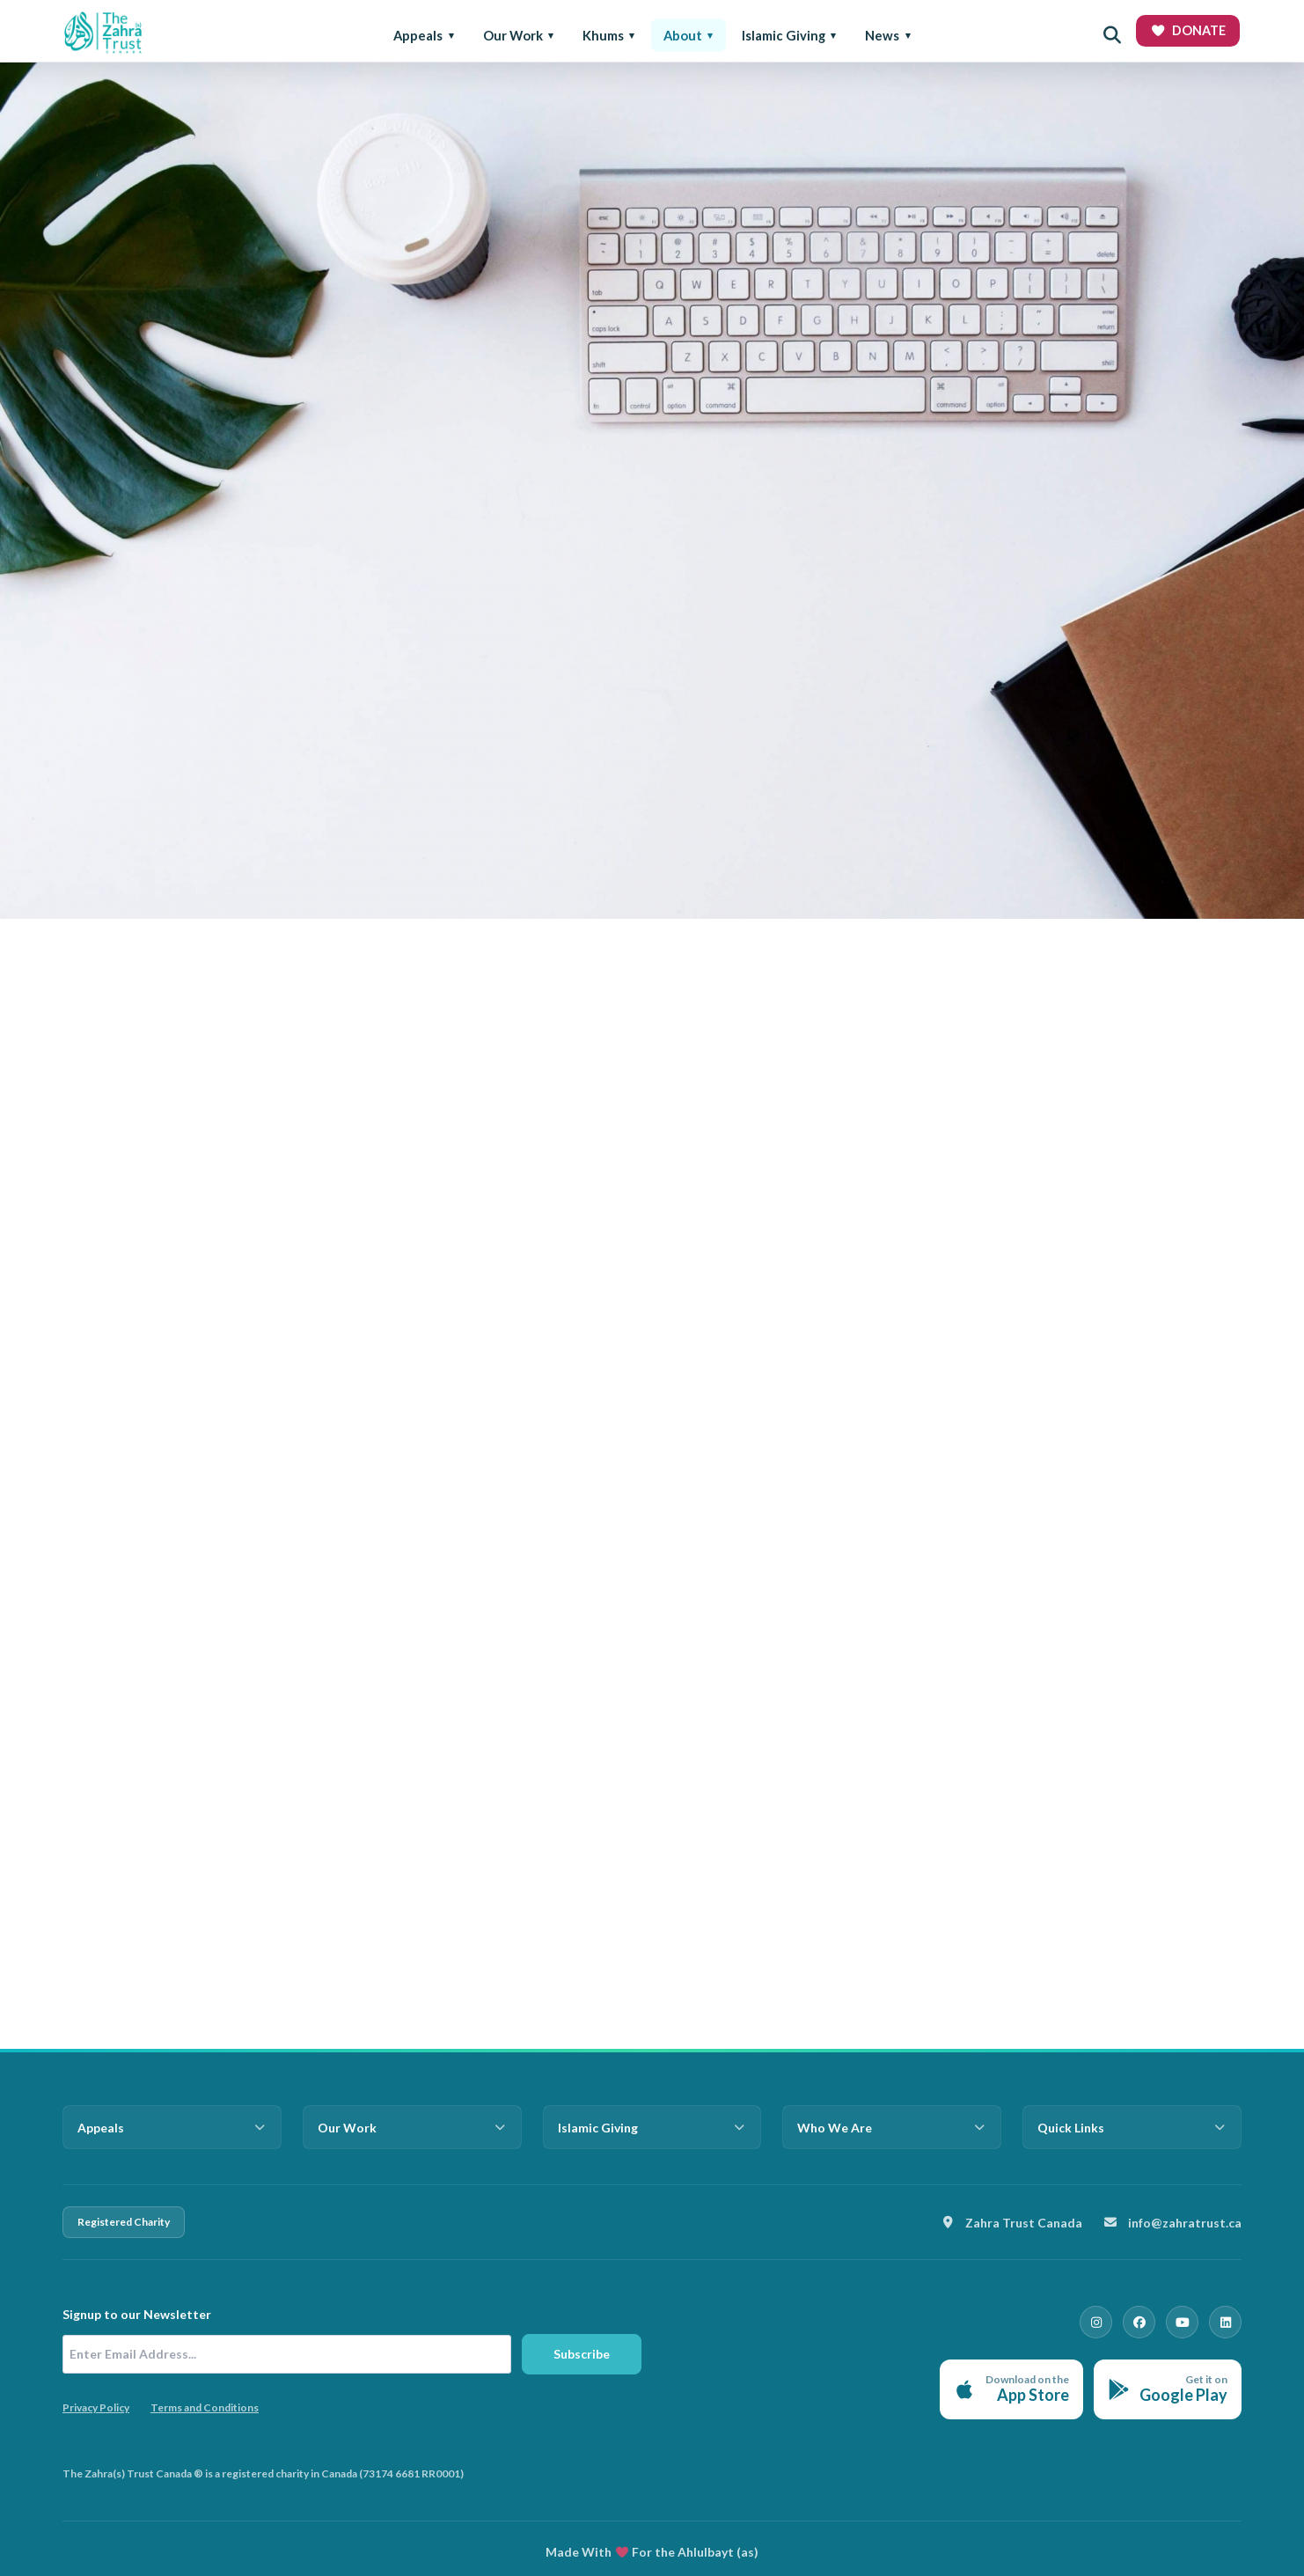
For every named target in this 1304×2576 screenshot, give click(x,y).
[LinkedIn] (1226, 2321)
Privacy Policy (95, 2407)
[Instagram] (1099, 2321)
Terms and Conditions (204, 2407)
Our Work (513, 35)
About (682, 35)
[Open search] (1112, 35)
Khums (603, 35)
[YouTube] (1183, 2321)
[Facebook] (1141, 2321)
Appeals (418, 35)
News (882, 35)
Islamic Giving (783, 35)
